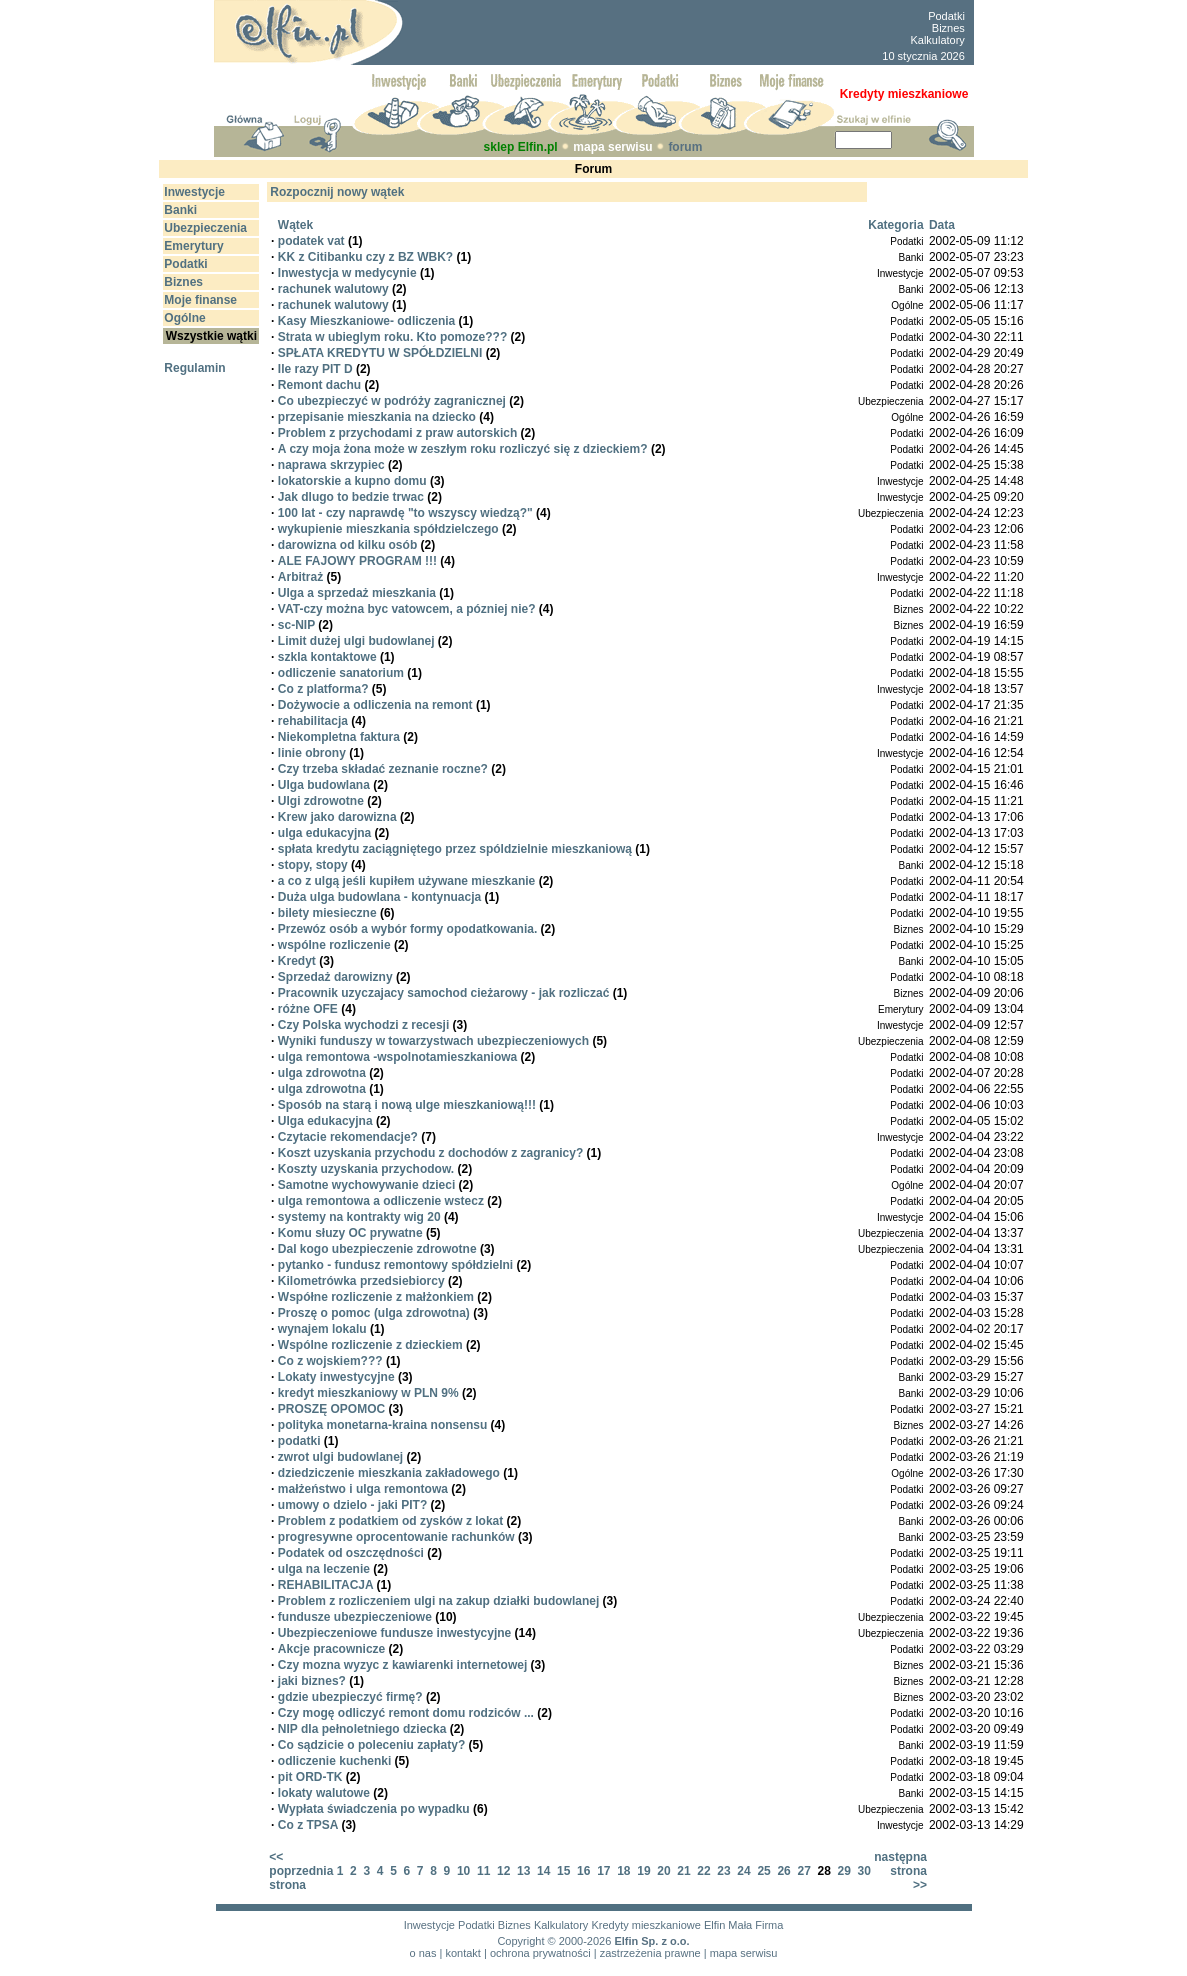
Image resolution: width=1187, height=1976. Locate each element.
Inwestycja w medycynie (347, 273)
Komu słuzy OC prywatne (350, 1233)
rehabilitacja (313, 721)
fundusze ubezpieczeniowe (355, 1617)
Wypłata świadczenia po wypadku (374, 1809)
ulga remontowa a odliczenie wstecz (381, 1201)
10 (463, 1871)
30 (864, 1871)
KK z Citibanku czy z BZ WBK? (365, 257)
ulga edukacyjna (324, 833)
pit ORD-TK (310, 1777)
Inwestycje (429, 1925)
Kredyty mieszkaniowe (645, 1925)
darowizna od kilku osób (347, 545)
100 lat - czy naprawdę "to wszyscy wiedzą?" (405, 513)
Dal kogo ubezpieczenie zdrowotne (377, 1249)
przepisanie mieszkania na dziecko (377, 417)
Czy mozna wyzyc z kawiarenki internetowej (402, 1665)
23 (723, 1871)
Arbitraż (300, 577)
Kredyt (297, 961)
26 (783, 1871)
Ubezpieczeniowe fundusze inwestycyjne (394, 1633)
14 (543, 1871)
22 (703, 1871)
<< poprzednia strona (301, 1871)
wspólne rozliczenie (334, 945)
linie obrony (312, 753)
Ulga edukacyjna (325, 1121)
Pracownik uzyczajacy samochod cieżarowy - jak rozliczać (443, 993)
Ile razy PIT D (315, 369)
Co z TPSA (308, 1825)
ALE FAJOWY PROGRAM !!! (357, 561)
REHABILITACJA (325, 1585)
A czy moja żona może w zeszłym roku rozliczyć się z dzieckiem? (463, 449)
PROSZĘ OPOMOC (331, 1409)
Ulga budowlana (324, 785)
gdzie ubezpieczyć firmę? (350, 1697)
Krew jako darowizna (337, 817)
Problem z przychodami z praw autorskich (397, 433)
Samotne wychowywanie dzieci (366, 1185)
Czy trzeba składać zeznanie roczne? (383, 769)
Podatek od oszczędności (351, 1553)
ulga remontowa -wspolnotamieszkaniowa (397, 1057)
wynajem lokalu (322, 1329)
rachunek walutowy (333, 289)
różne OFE (308, 1009)
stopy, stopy (313, 865)
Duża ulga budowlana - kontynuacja (379, 897)
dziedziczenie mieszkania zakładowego (389, 1473)
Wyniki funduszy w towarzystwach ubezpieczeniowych (433, 1041)
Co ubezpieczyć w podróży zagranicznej (392, 401)
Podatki (946, 16)
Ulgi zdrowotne (321, 801)
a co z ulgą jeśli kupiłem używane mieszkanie (406, 881)
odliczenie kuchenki (334, 1761)
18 (623, 1871)
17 (603, 1871)
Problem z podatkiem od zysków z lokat (390, 1521)
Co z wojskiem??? (330, 1361)
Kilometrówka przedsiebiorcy (361, 1281)
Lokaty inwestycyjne (336, 1377)
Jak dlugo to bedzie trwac (351, 497)
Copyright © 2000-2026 (554, 1941)
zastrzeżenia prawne (650, 1953)
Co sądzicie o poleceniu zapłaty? (371, 1745)
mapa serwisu (612, 147)
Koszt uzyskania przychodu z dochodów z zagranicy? (430, 1153)
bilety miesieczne (327, 913)
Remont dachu (319, 385)
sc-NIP (296, 625)
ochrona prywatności (540, 1953)
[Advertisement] (640, 33)
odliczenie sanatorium (341, 673)
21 (683, 1871)
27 (803, 1871)
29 (844, 1871)
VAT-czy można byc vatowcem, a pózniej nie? (407, 609)
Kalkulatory (937, 40)
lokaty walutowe (324, 1793)
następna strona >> (900, 1871)
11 (483, 1871)
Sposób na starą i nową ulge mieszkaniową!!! (407, 1105)
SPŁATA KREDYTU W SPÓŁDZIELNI (380, 353)
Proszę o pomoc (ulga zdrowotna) (374, 1313)
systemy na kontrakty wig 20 (359, 1217)
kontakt (462, 1953)
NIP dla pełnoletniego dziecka (362, 1729)
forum (685, 147)
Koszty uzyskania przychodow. (366, 1169)
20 (663, 1871)
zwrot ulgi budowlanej (340, 1457)
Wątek (295, 225)
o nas (423, 1953)
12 (503, 1871)
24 (743, 1871)
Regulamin (194, 368)
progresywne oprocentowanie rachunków (396, 1537)
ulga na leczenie (324, 1569)
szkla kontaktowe (327, 657)
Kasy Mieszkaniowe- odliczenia (366, 321)
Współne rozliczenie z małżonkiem (376, 1297)
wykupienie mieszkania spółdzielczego (388, 529)
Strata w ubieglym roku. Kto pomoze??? (392, 337)
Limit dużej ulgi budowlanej (356, 641)
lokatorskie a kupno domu (352, 481)
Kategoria (895, 225)
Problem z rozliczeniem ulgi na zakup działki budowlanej (438, 1601)
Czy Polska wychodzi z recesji (363, 1025)
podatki (299, 1441)
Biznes (948, 28)
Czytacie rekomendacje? (348, 1137)
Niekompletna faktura (339, 737)
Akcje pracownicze (331, 1649)
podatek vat (311, 241)
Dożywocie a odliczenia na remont (375, 705)
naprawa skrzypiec (331, 465)
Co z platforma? (323, 689)
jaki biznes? (312, 1681)
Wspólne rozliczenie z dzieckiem (370, 1345)
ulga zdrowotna (322, 1073)
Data (942, 225)
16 (583, 1871)
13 (523, 1871)
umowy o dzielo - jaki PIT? (352, 1505)
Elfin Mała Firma (743, 1925)
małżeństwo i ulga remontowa (363, 1489)
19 (643, 1871)
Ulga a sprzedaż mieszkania (357, 593)
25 (763, 1871)
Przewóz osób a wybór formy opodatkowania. (407, 929)
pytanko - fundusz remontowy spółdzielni (395, 1265)
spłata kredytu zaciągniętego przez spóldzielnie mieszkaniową (455, 849)
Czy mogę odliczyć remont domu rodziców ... (406, 1713)
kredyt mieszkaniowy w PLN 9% (368, 1393)
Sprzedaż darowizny (335, 977)
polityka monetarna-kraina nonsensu (382, 1425)
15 (563, 1871)
